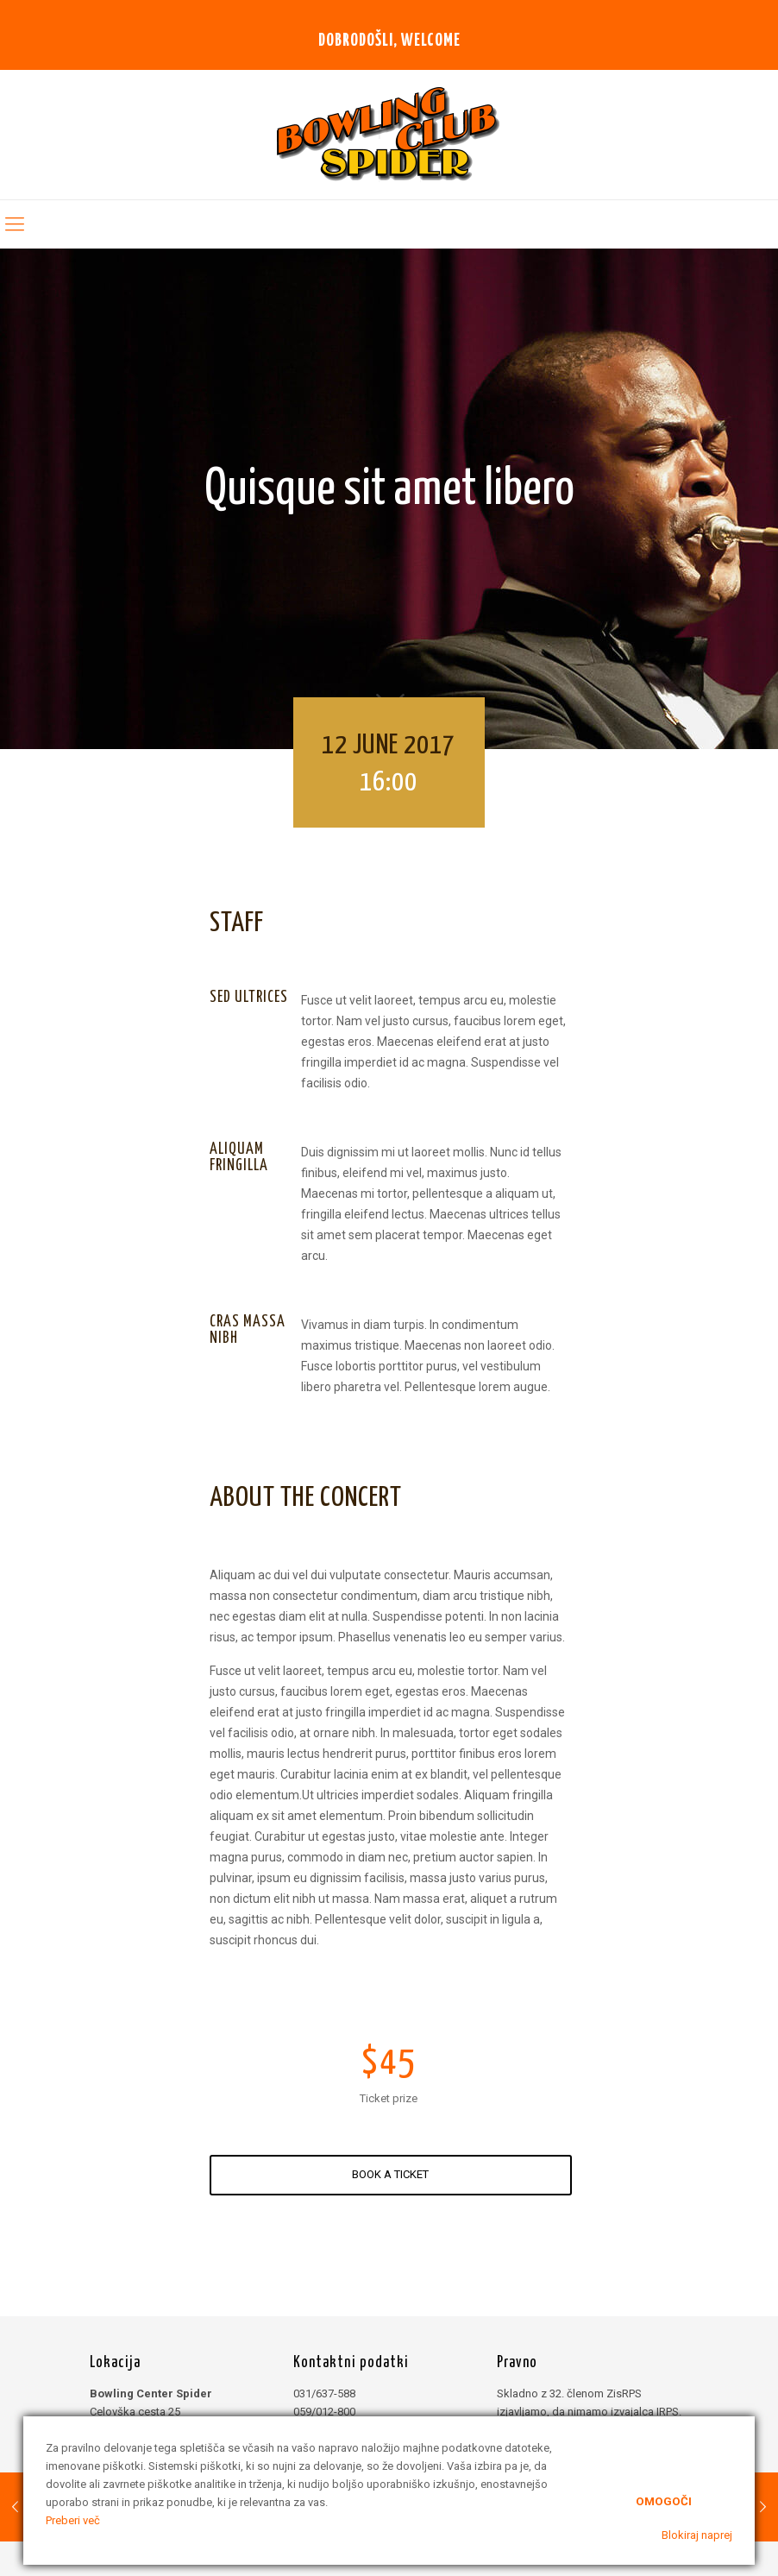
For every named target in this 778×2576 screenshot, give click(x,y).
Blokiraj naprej (697, 2535)
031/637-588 (324, 2393)
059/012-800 (324, 2411)
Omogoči (664, 2500)
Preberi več (73, 2520)
